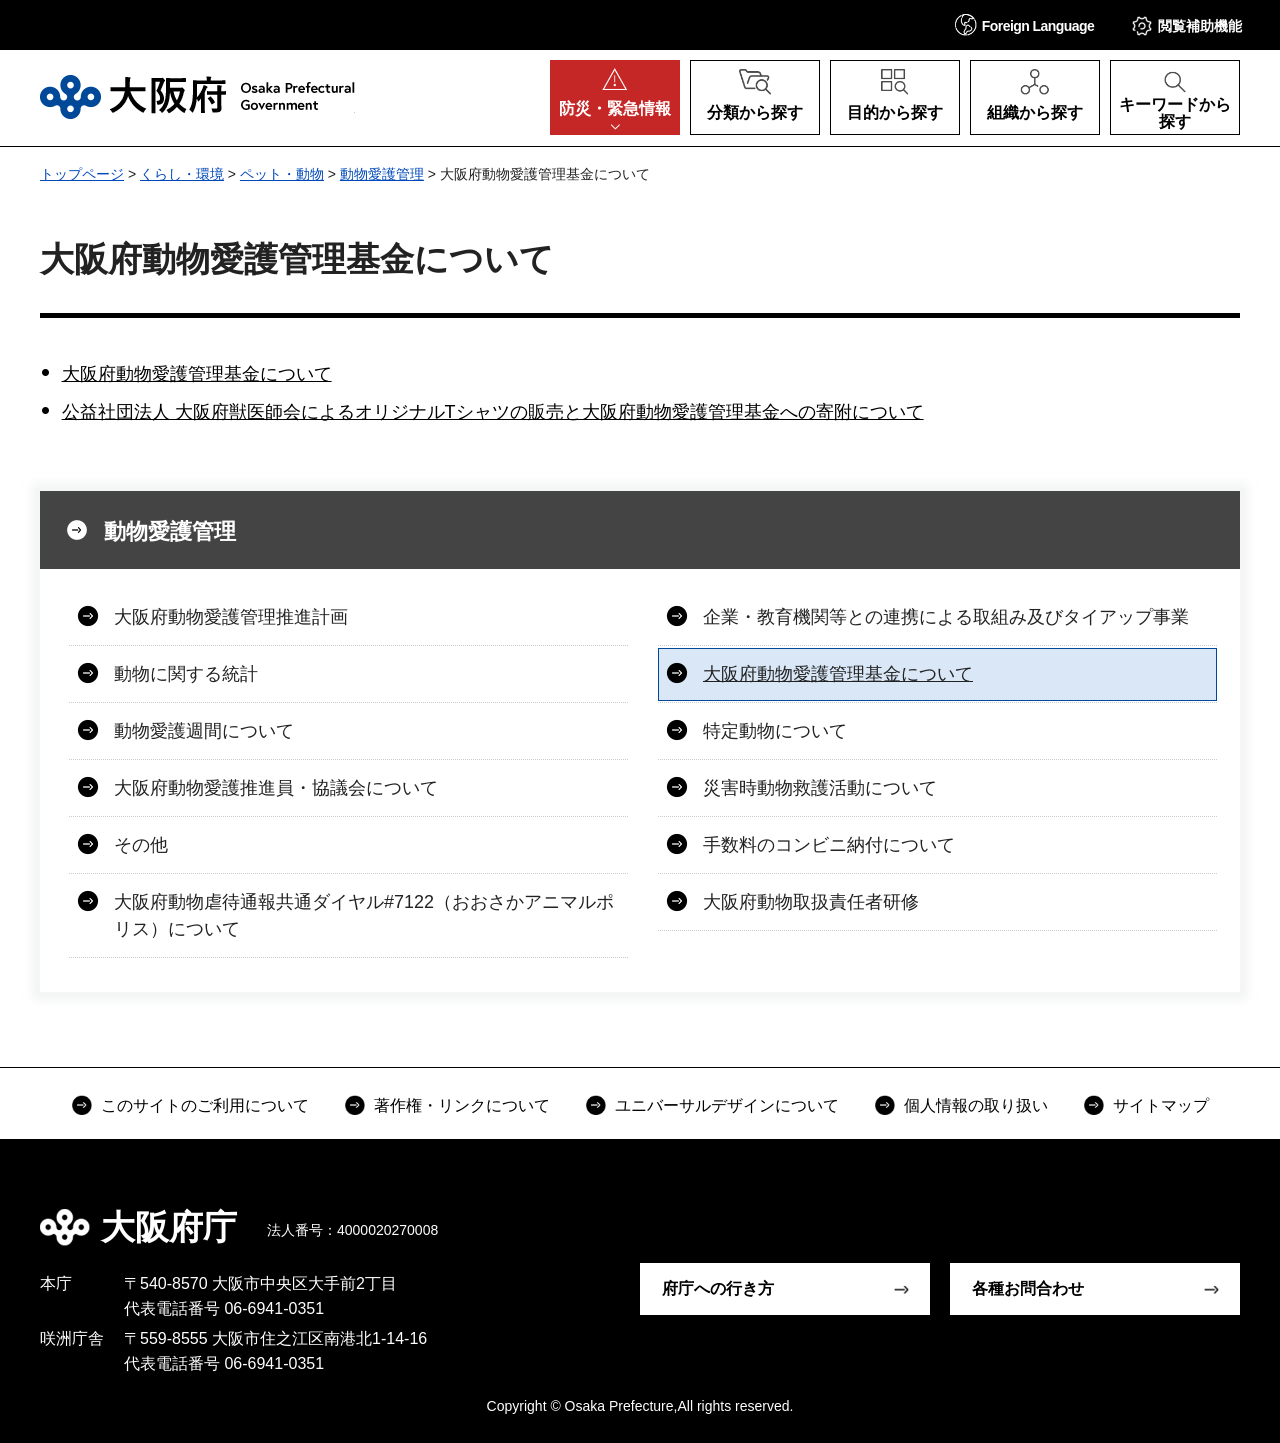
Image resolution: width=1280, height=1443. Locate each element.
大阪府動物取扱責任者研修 (811, 902)
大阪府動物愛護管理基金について (197, 374)
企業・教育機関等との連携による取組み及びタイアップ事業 (946, 617)
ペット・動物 (282, 174)
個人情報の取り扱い (976, 1105)
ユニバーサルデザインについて (727, 1105)
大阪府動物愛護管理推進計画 (231, 617)
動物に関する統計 (186, 674)
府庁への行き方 (718, 1288)
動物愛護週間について (204, 731)
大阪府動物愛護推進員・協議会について (276, 788)
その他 (141, 845)
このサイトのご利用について (205, 1105)
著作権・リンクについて (462, 1105)
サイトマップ (1161, 1105)
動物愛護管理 (382, 174)
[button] (1025, 24)
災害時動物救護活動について (820, 788)
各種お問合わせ (1028, 1288)
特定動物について (775, 731)
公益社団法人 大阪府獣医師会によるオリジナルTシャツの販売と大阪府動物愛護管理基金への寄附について (493, 412)
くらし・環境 (182, 174)
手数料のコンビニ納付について (829, 845)
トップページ (82, 174)
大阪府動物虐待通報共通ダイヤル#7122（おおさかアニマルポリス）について (364, 915)
